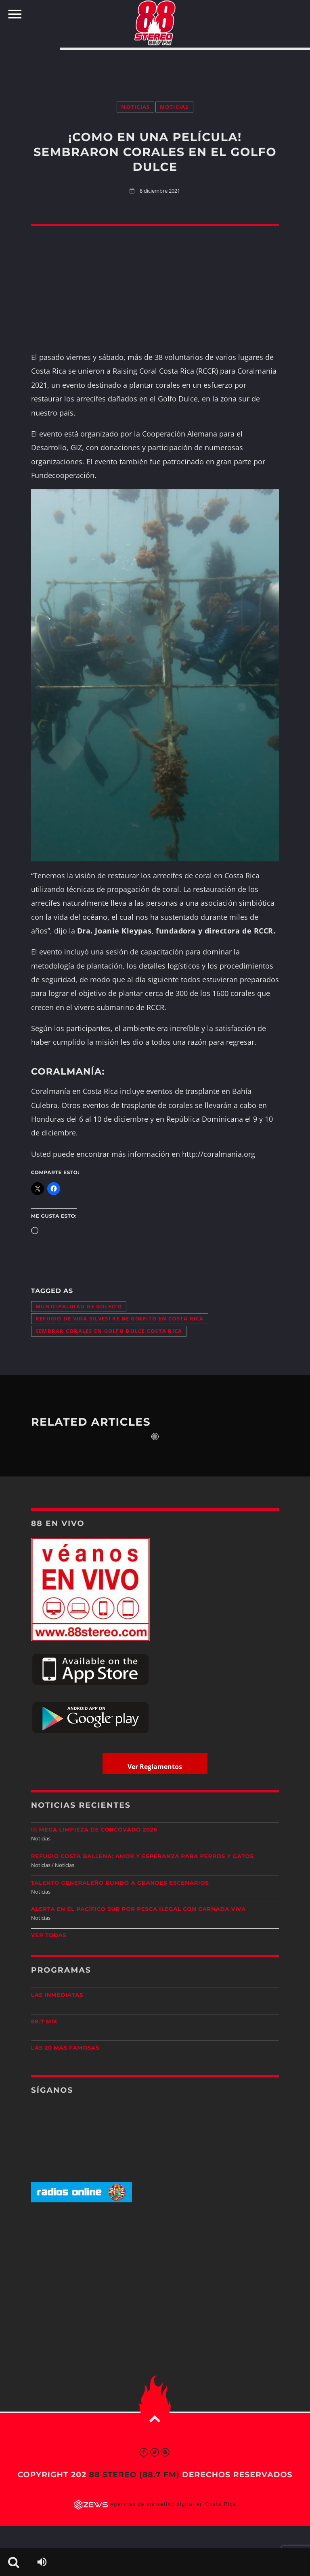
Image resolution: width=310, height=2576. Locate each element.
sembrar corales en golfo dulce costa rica (109, 1331)
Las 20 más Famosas (65, 2048)
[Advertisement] (155, 67)
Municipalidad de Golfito (79, 1306)
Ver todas (49, 1935)
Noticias (135, 107)
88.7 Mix (44, 2022)
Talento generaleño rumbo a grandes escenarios (120, 1883)
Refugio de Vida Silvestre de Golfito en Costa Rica (120, 1318)
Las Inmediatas (57, 1995)
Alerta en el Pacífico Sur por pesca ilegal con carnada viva (138, 1909)
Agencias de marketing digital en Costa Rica (173, 2504)
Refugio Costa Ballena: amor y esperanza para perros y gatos (142, 1856)
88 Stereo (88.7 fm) (134, 2474)
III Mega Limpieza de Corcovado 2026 (94, 1830)
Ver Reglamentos (155, 1766)
